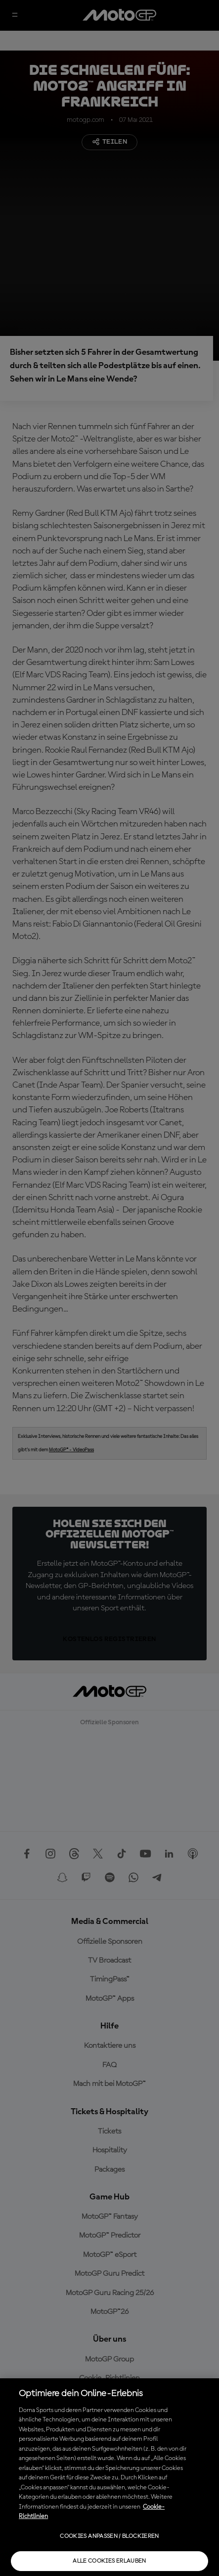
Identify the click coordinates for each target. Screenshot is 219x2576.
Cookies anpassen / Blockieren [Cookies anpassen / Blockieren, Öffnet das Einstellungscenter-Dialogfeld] (109, 2536)
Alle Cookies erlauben (109, 2561)
